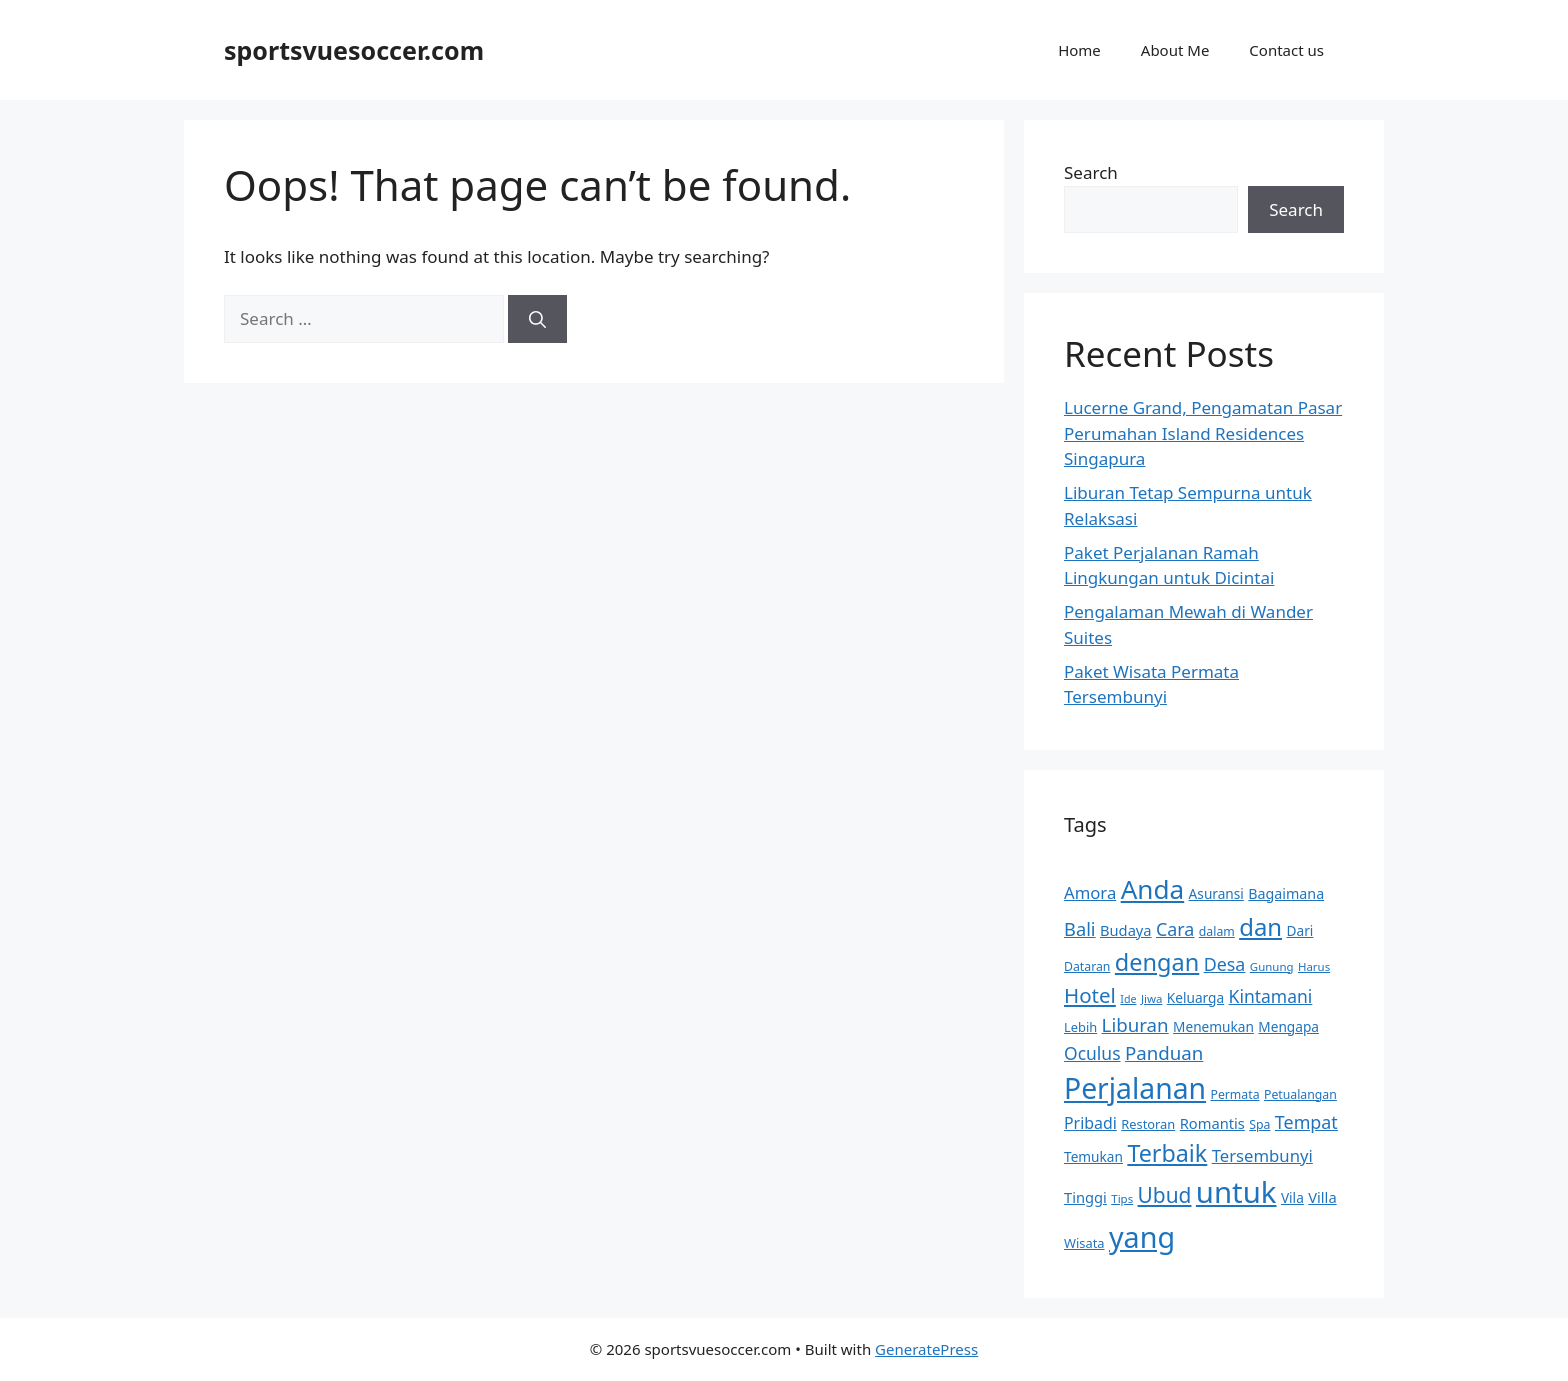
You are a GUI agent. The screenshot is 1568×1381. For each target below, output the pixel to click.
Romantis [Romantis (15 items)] (1212, 1123)
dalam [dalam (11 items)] (1217, 931)
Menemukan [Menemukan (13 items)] (1213, 1026)
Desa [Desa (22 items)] (1225, 964)
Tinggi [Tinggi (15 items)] (1085, 1197)
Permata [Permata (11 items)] (1234, 1094)
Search (1091, 172)
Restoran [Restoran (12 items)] (1148, 1124)
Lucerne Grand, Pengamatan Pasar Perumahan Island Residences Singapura (1203, 433)
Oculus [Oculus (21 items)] (1092, 1053)
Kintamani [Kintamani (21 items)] (1271, 996)
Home (1079, 50)
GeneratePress (926, 1349)
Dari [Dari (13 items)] (1300, 930)
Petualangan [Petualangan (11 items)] (1300, 1094)
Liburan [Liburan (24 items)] (1135, 1024)
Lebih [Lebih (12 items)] (1080, 1027)
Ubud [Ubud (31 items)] (1165, 1195)
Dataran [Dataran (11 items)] (1087, 966)
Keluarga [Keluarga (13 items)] (1195, 997)
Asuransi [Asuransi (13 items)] (1216, 893)
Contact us (1286, 50)
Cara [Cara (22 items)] (1175, 929)
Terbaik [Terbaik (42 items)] (1167, 1153)
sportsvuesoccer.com (354, 50)
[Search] (537, 319)
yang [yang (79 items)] (1142, 1236)
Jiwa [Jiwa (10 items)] (1152, 998)
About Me (1175, 50)
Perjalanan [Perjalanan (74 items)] (1135, 1088)
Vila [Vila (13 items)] (1292, 1197)
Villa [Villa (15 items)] (1322, 1197)
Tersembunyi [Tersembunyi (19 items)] (1262, 1155)
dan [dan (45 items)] (1260, 926)
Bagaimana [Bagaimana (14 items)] (1286, 893)
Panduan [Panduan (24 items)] (1164, 1052)
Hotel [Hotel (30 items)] (1090, 995)
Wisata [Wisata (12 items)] (1084, 1243)
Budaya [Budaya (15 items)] (1126, 930)
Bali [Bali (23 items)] (1080, 928)
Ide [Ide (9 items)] (1128, 999)
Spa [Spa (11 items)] (1259, 1124)
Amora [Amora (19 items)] (1090, 892)
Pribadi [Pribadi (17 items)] (1090, 1123)
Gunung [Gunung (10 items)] (1272, 966)
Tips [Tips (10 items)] (1122, 1198)
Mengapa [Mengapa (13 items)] (1288, 1026)
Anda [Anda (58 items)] (1153, 889)
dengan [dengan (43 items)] (1157, 962)
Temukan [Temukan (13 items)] (1093, 1156)
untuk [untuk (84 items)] (1236, 1192)
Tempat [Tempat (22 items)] (1306, 1122)
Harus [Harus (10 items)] (1314, 966)
